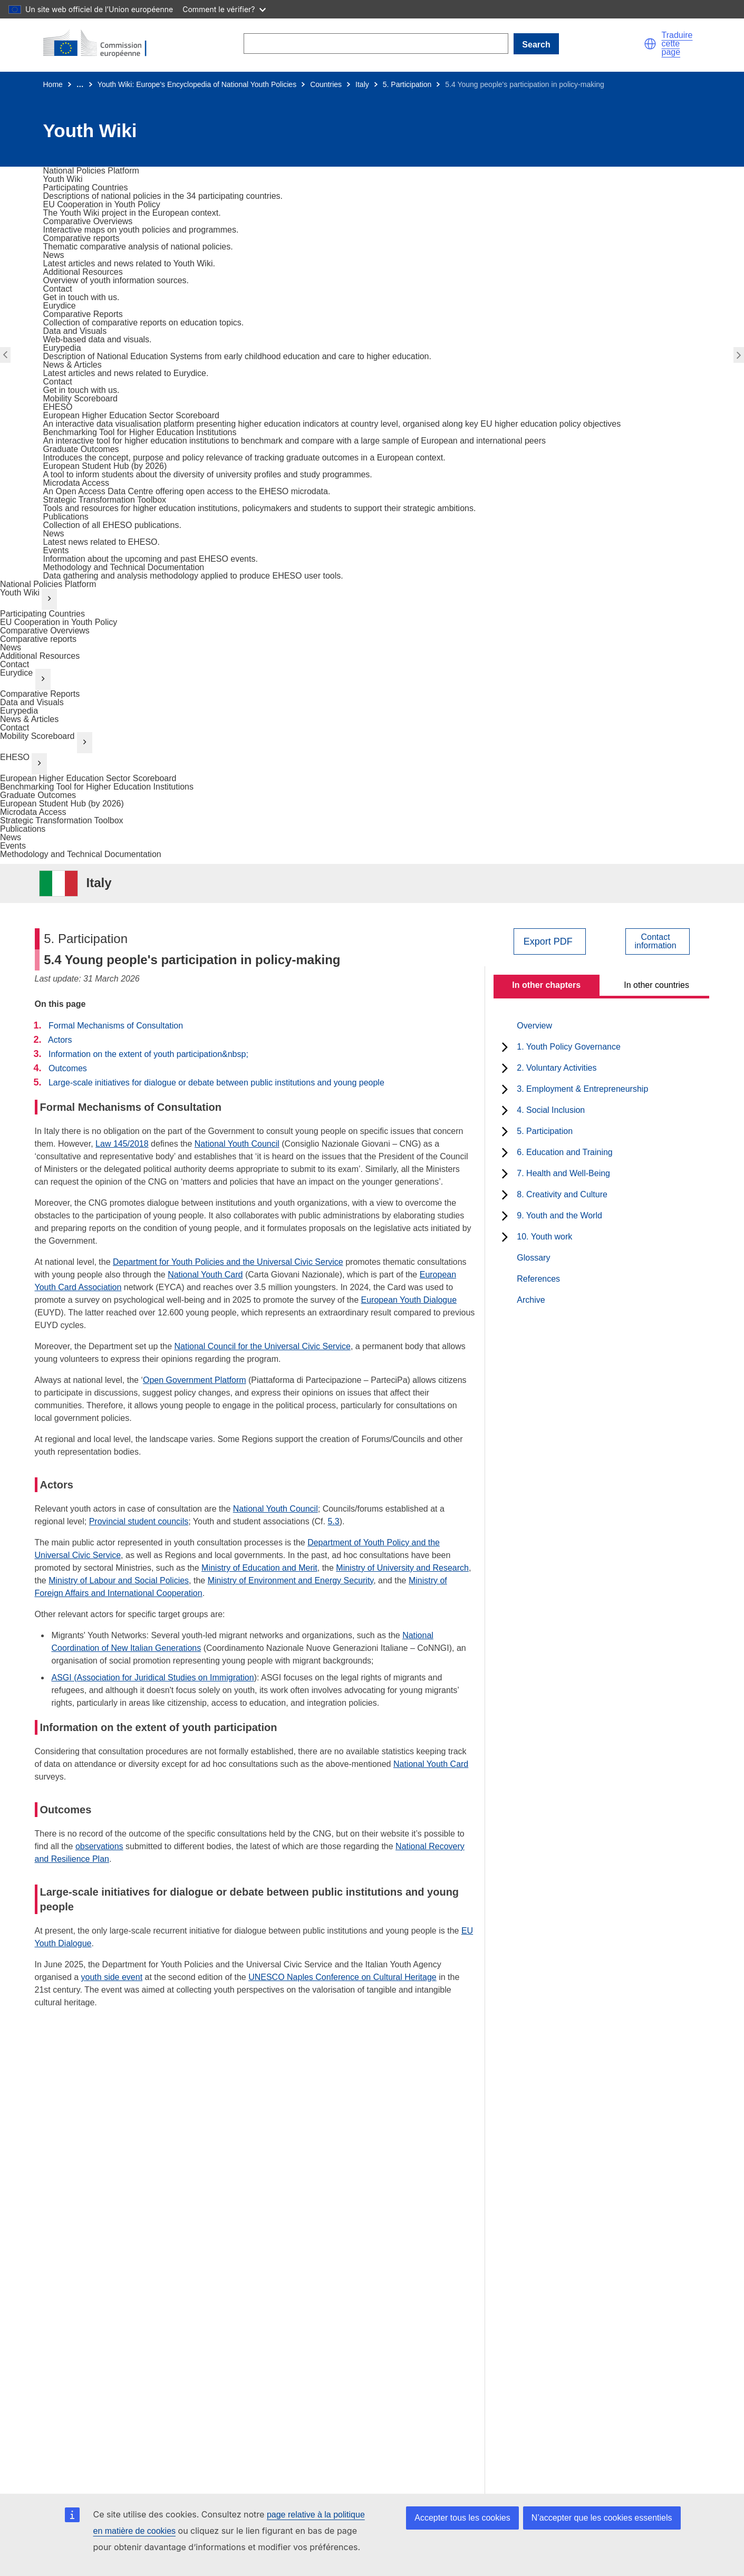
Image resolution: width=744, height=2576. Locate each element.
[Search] (376, 43)
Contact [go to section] (14, 664)
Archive (531, 1299)
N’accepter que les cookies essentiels (602, 2517)
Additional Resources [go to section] (40, 655)
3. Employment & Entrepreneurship (582, 1088)
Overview (534, 1025)
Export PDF (548, 941)
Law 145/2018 (122, 1143)
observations (99, 1846)
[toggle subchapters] (505, 1047)
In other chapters (546, 985)
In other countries (656, 985)
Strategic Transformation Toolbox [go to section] (61, 820)
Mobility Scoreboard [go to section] (37, 736)
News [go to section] (10, 647)
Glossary (533, 1257)
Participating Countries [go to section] (42, 613)
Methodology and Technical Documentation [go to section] (80, 854)
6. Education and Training (564, 1152)
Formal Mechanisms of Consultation (116, 1025)
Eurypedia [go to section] (19, 710)
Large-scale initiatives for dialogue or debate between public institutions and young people (216, 1082)
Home (53, 84)
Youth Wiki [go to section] (20, 592)
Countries (326, 84)
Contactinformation (655, 941)
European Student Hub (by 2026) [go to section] (62, 803)
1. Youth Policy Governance (569, 1046)
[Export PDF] (550, 941)
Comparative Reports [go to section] (40, 693)
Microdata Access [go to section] (33, 812)
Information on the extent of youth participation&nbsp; (148, 1054)
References (538, 1278)
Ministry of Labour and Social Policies (119, 1580)
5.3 (333, 1521)
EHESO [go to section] (15, 757)
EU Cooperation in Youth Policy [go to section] (58, 622)
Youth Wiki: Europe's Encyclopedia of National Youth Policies (197, 84)
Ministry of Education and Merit (259, 1567)
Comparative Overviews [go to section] (45, 630)
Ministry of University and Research (402, 1567)
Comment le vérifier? (223, 9)
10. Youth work (544, 1236)
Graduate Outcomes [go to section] (38, 795)
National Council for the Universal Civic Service (263, 1346)
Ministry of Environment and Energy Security (291, 1580)
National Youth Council (237, 1143)
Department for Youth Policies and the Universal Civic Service (228, 1261)
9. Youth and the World (559, 1215)
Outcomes (68, 1068)
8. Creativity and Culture (562, 1194)
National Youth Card (205, 1274)
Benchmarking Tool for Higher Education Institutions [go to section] (97, 786)
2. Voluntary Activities (556, 1067)
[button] (650, 43)
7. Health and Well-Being (563, 1173)
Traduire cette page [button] (677, 43)
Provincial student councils (139, 1521)
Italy (362, 84)
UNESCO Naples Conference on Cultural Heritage (342, 1977)
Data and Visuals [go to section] (32, 702)
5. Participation (407, 84)
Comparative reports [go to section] (38, 639)
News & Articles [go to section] (29, 719)
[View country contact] (657, 941)
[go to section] (91, 170)
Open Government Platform (194, 1380)
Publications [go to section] (22, 828)
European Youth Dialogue (409, 1299)
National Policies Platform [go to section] (48, 584)
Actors (60, 1039)
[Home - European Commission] (101, 44)
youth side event (112, 1977)
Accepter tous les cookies (462, 2517)
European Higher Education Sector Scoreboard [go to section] (88, 778)
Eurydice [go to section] (16, 672)
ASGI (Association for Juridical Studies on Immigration (153, 1677)
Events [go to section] (13, 845)
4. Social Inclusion (551, 1110)
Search (536, 44)
